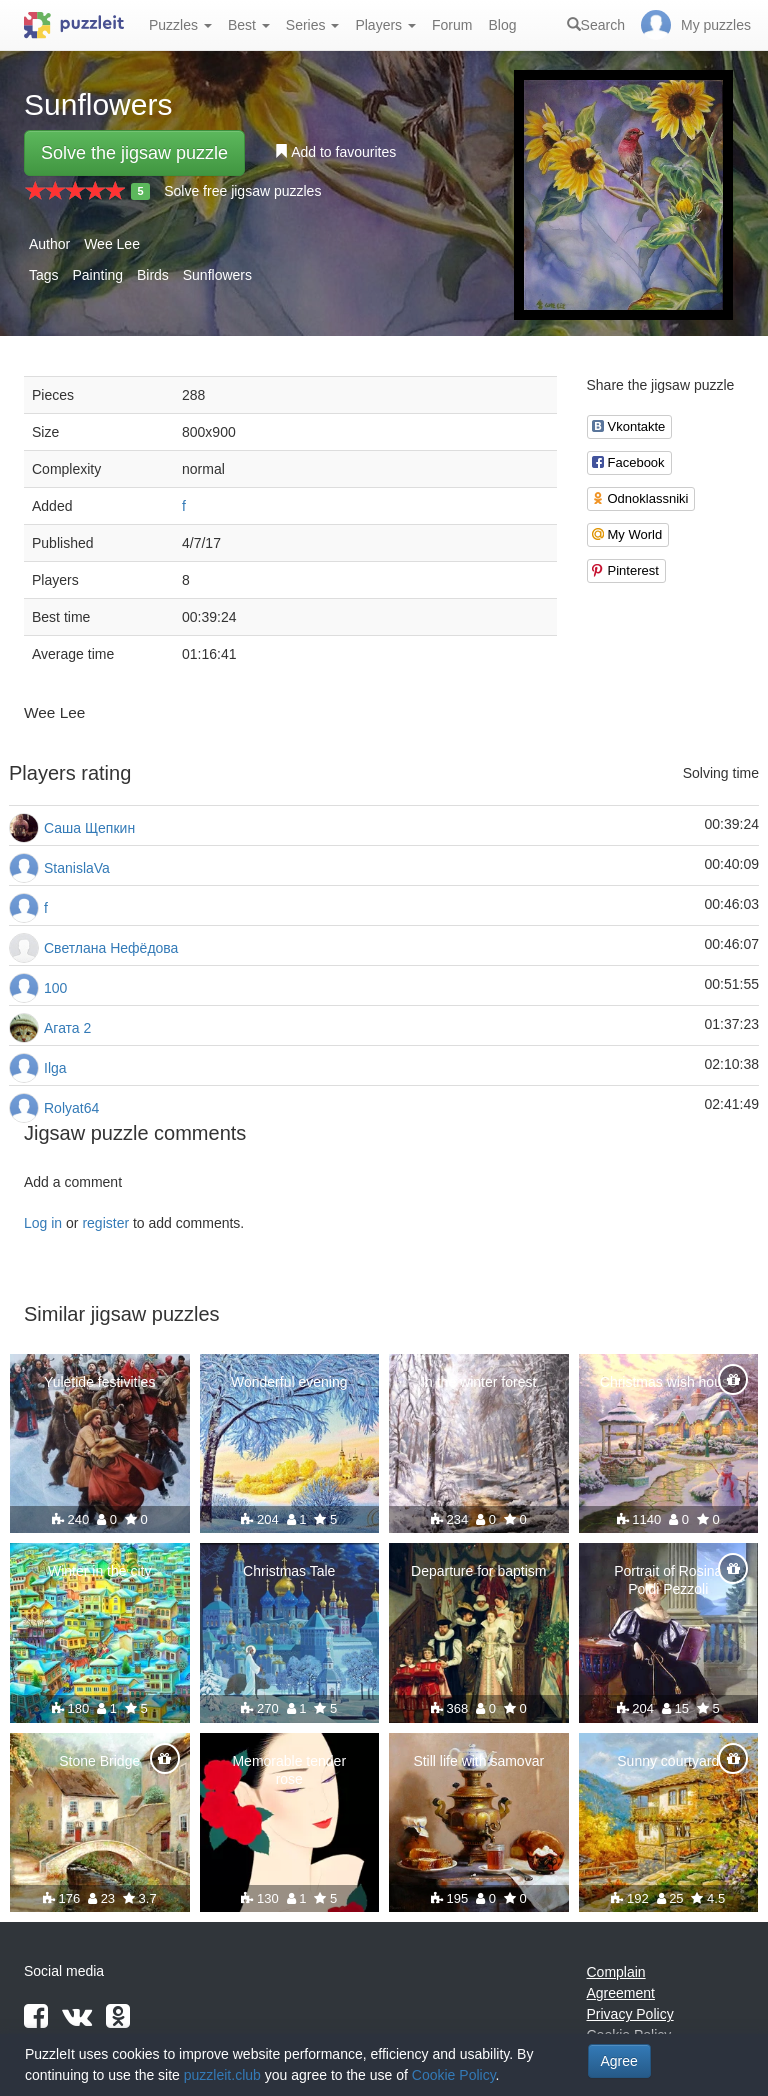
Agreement (621, 1993)
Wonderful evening (289, 1382)
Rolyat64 (71, 1108)
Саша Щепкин (89, 828)
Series (313, 25)
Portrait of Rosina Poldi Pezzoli (668, 1580)
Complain (616, 1972)
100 (55, 988)
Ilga (55, 1068)
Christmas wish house (668, 1382)
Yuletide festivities (99, 1382)
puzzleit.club (222, 2075)
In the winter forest (478, 1382)
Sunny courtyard (668, 1761)
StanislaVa (77, 868)
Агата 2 (67, 1028)
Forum (452, 25)
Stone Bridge (99, 1761)
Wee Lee (112, 244)
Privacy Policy (630, 2014)
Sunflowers (217, 275)
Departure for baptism (478, 1571)
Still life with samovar (478, 1761)
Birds (153, 275)
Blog (502, 25)
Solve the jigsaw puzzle (134, 153)
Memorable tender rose (289, 1770)
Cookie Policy (454, 2075)
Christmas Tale (289, 1571)
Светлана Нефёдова (111, 948)
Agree (619, 2061)
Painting (97, 275)
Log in (43, 1223)
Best (249, 25)
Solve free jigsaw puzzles (242, 191)
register (105, 1223)
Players (385, 25)
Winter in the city (99, 1571)
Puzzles (180, 25)
